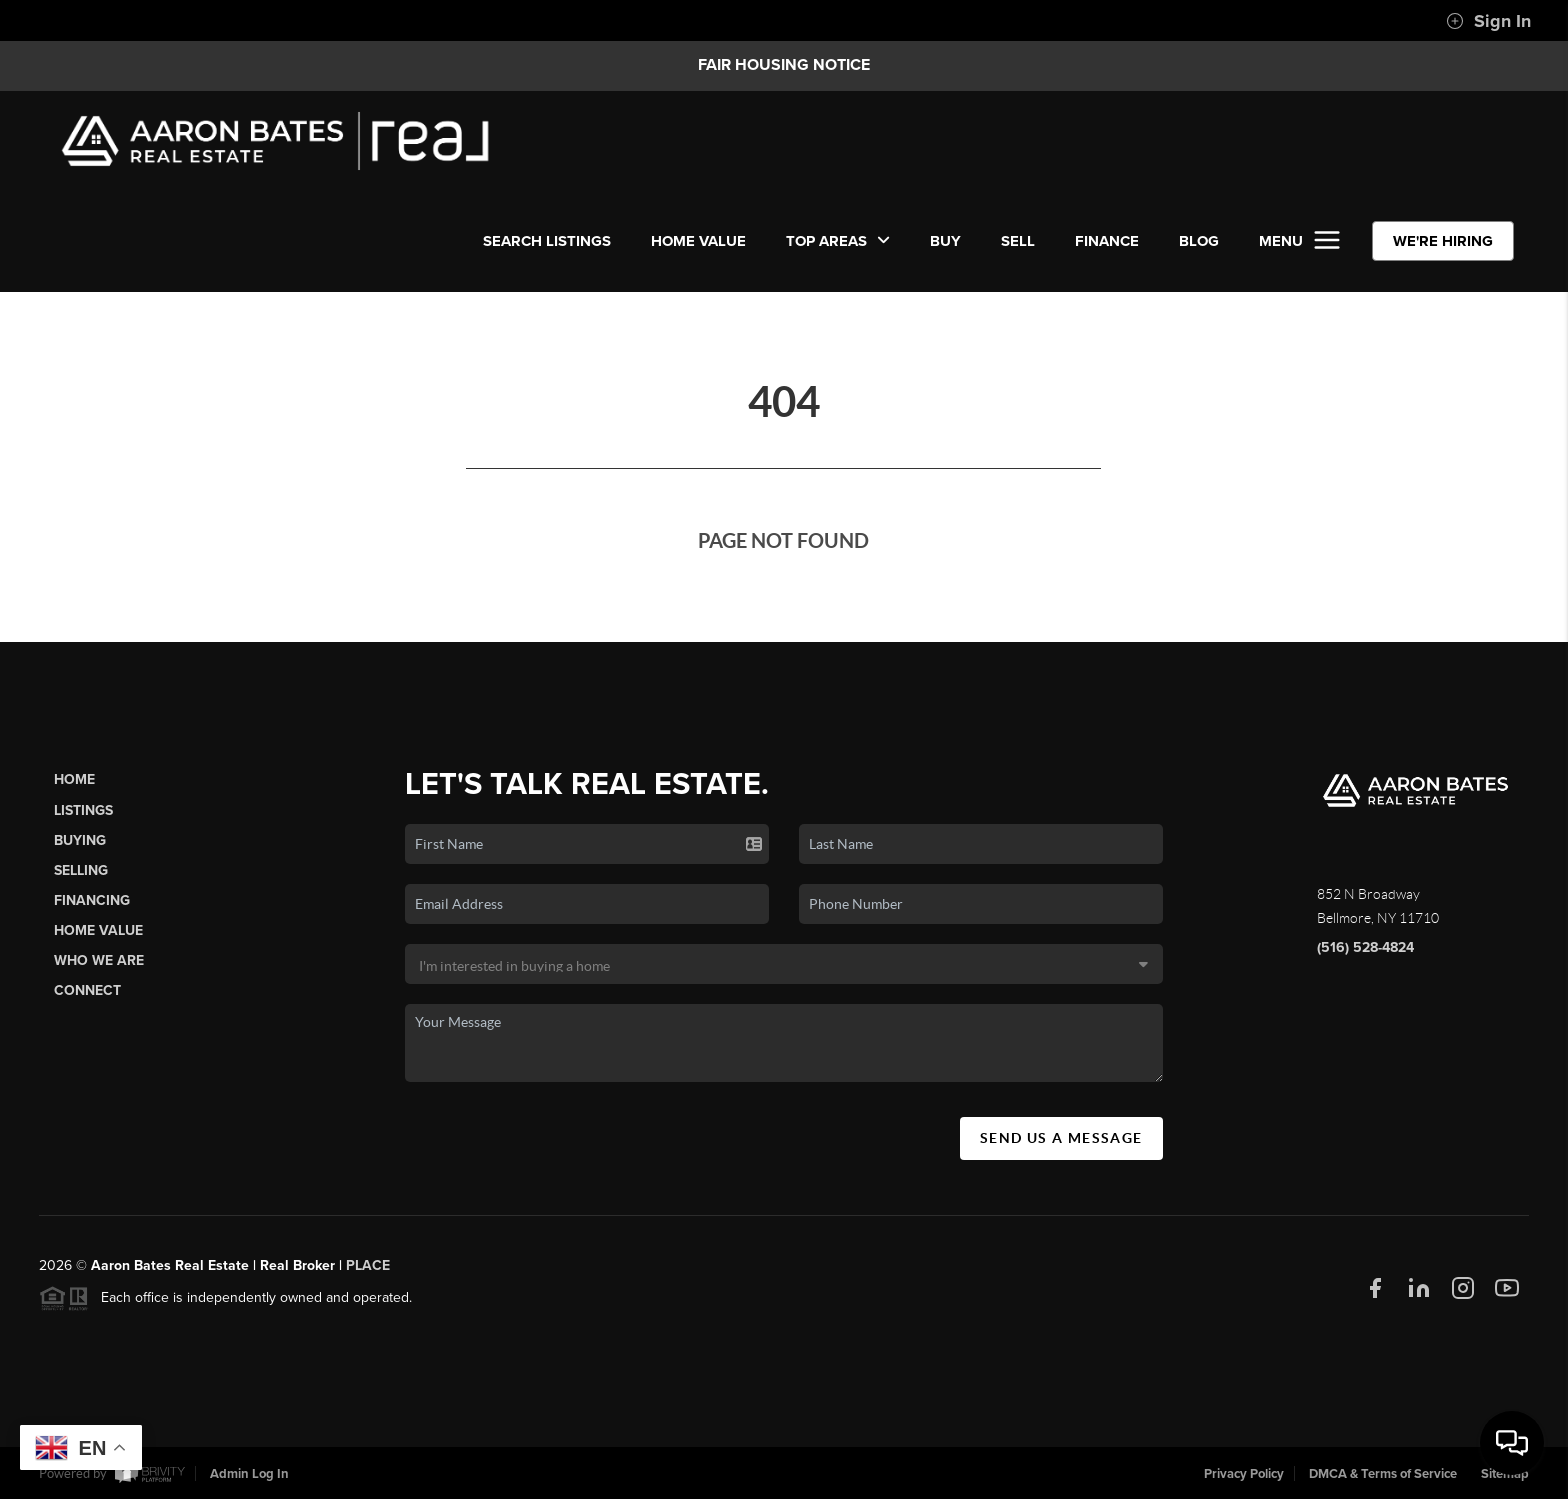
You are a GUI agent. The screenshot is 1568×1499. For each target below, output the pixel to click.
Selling (81, 877)
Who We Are (99, 968)
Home (74, 787)
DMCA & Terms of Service (1383, 1474)
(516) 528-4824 (1365, 954)
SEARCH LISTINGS (547, 241)
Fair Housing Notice (784, 65)
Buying (80, 847)
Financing (92, 907)
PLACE (368, 1273)
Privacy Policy (1244, 1474)
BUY (945, 241)
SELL (1018, 241)
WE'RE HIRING (1443, 241)
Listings (83, 817)
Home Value (698, 241)
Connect (87, 998)
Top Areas (838, 241)
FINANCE (1107, 241)
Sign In (1488, 21)
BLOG (1199, 241)
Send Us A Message (1061, 1145)
